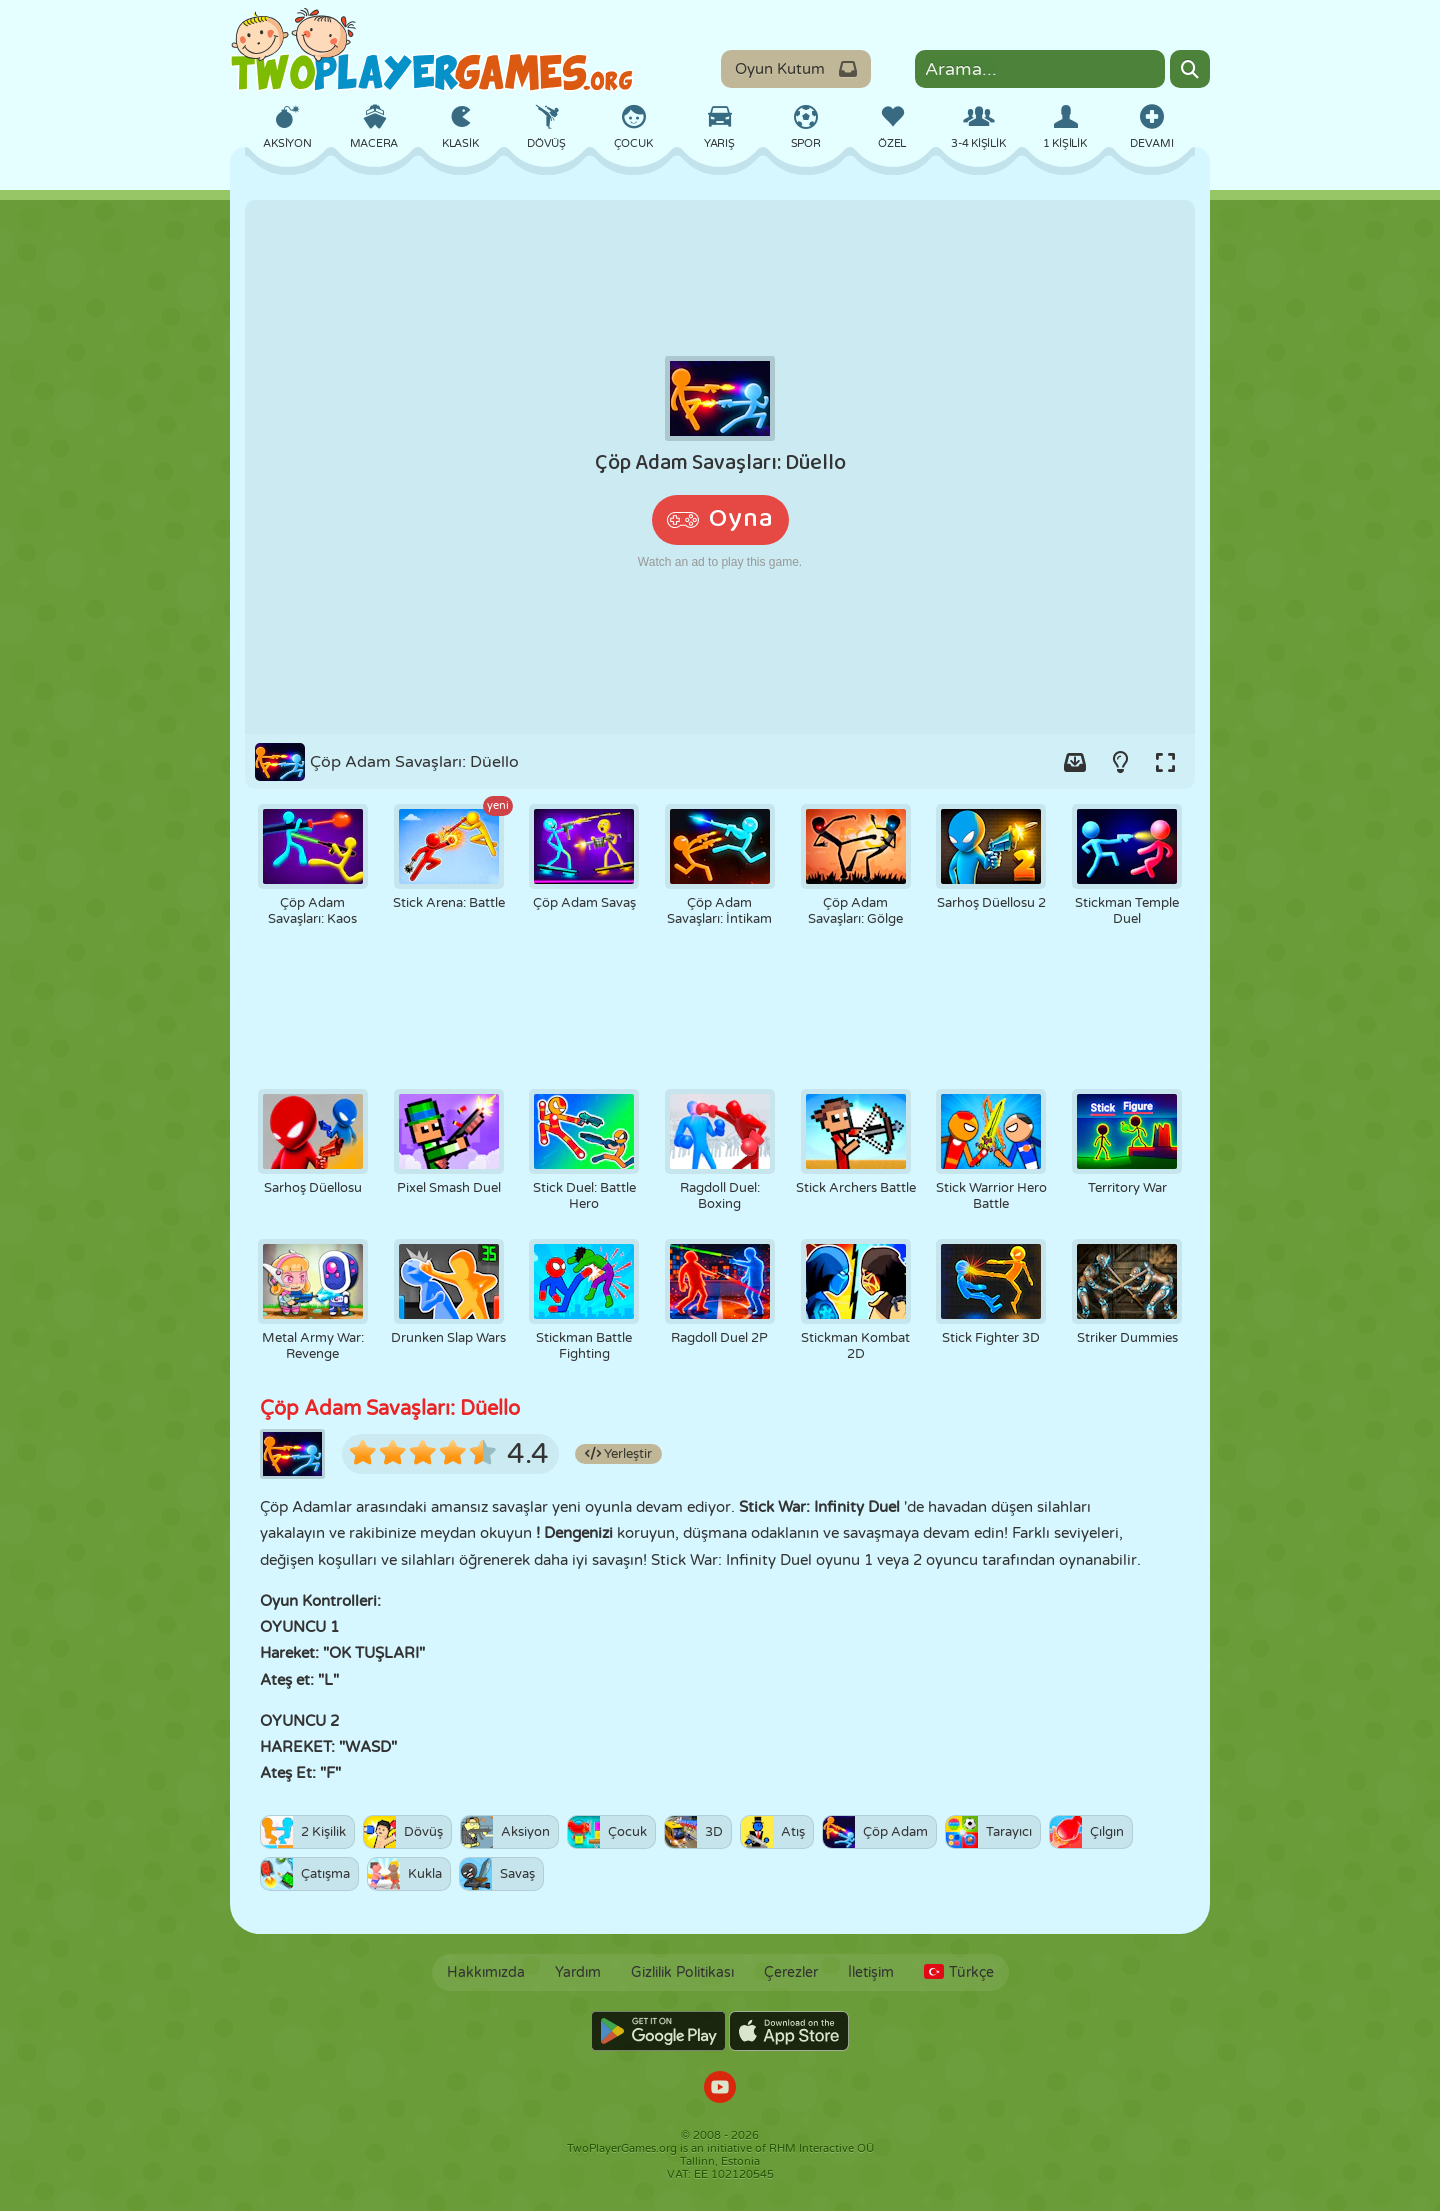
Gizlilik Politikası (682, 1972)
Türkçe (959, 1972)
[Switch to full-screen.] (1165, 762)
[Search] (1190, 69)
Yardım (578, 1972)
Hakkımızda (486, 1972)
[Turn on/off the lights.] (1120, 762)
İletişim (871, 1972)
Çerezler (791, 1972)
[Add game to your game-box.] (1075, 762)
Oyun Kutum (796, 69)
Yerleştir (618, 1454)
